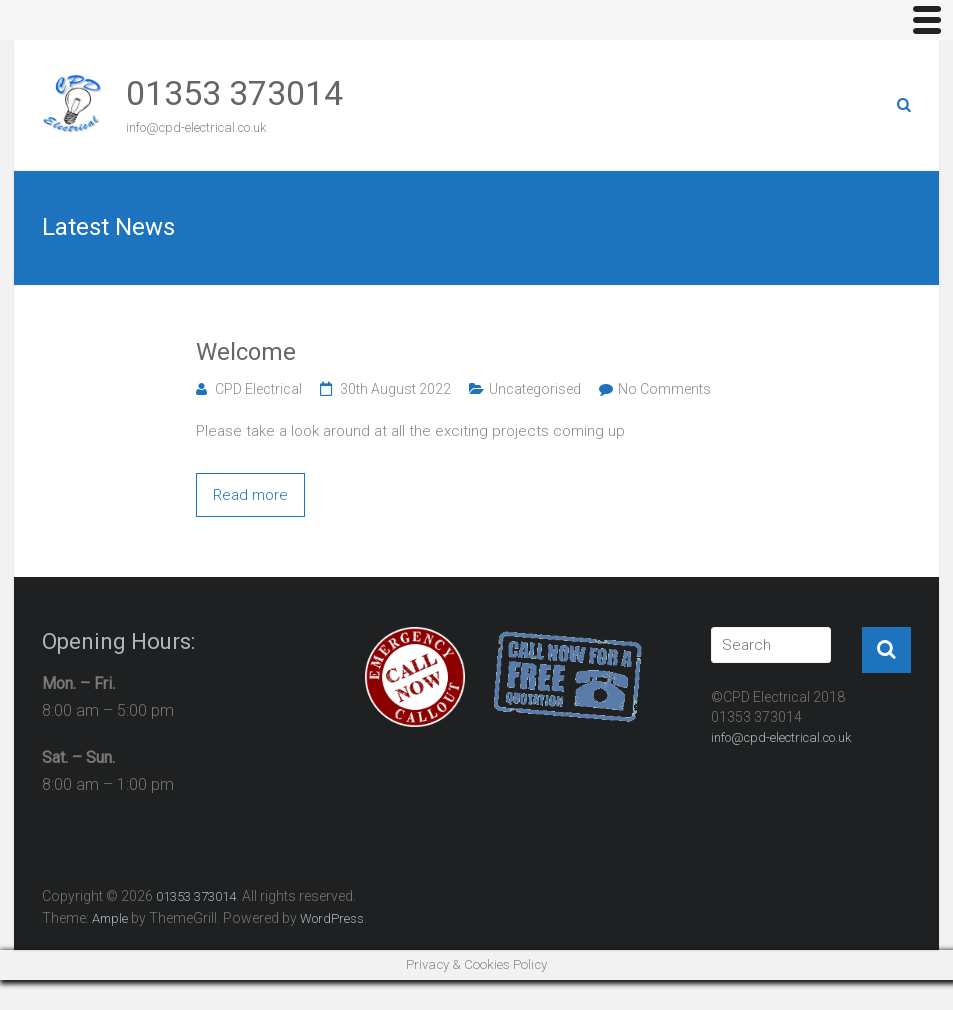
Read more (250, 495)
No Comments (664, 389)
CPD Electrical (258, 389)
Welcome (246, 352)
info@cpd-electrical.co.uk (781, 737)
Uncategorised (535, 389)
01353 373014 (234, 93)
